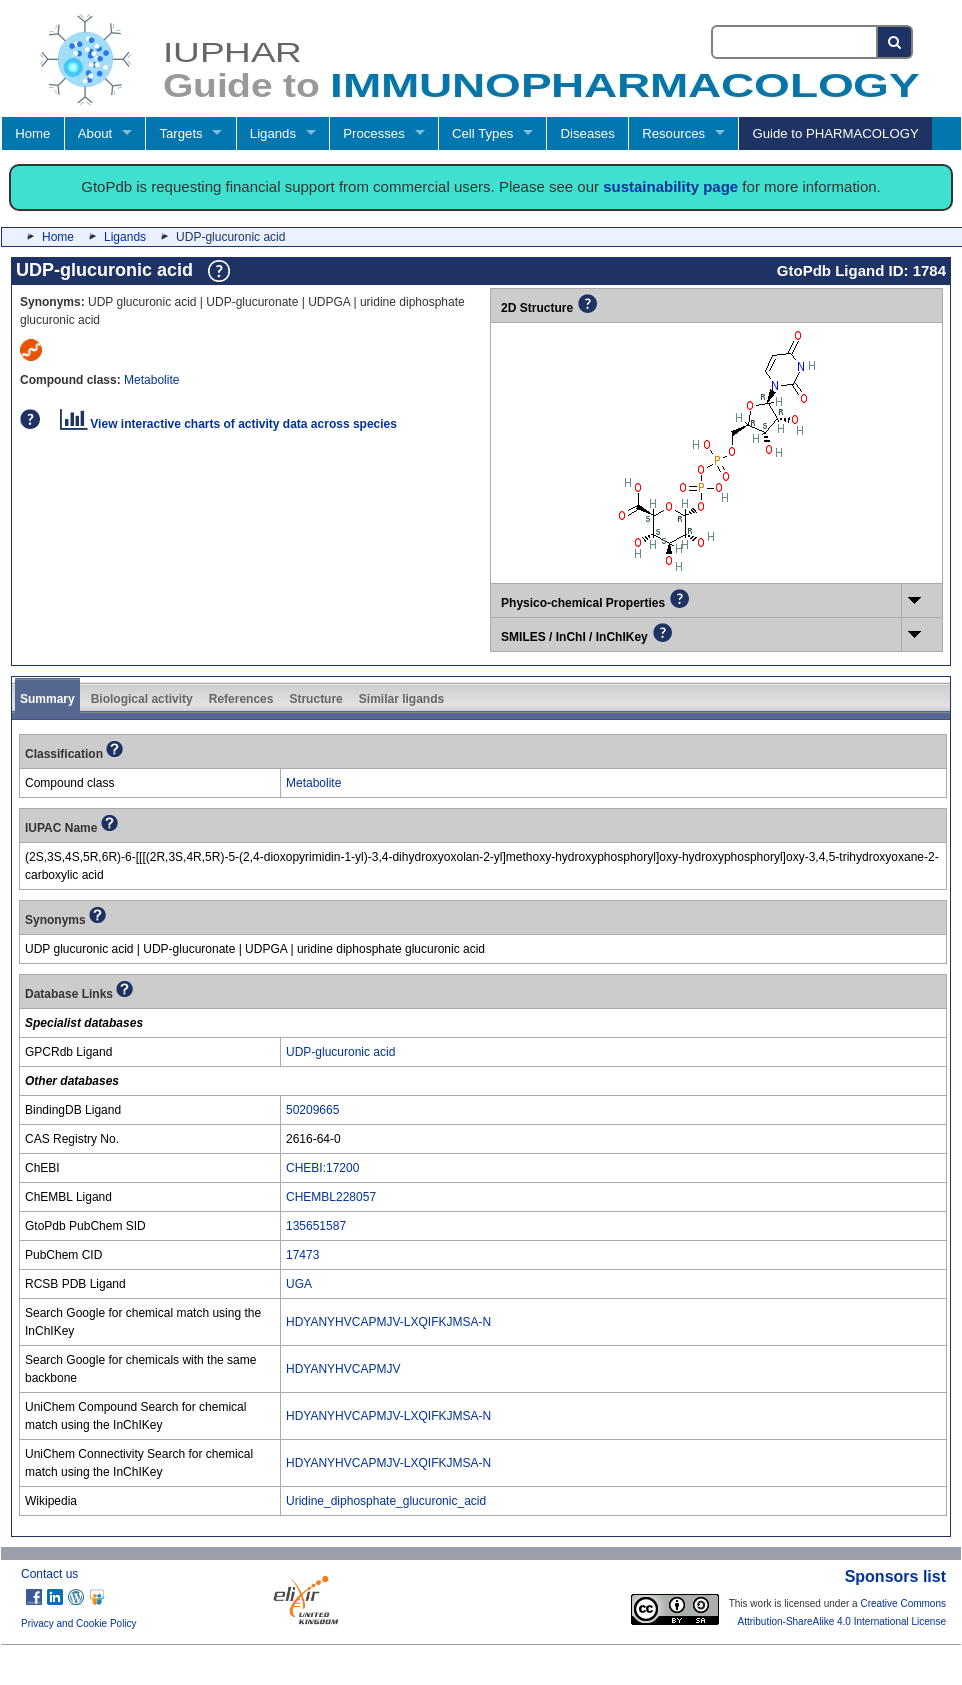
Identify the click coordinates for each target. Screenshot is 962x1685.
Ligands (273, 133)
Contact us (49, 1574)
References (241, 699)
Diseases (588, 133)
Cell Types (482, 133)
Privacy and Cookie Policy (79, 1623)
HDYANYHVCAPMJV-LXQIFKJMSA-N (388, 1322)
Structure (315, 699)
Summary (47, 699)
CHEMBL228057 (331, 1197)
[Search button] (895, 42)
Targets (180, 133)
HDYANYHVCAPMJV (343, 1369)
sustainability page (670, 186)
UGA (299, 1284)
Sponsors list (895, 1576)
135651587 (316, 1226)
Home (32, 133)
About (95, 133)
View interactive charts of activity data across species (228, 424)
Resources (673, 133)
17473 (302, 1255)
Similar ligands (401, 699)
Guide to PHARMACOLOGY (835, 133)
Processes (374, 133)
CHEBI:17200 (322, 1168)
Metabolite (151, 380)
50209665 (312, 1110)
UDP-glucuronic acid (340, 1052)
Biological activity (142, 699)
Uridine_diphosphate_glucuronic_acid (386, 1501)
